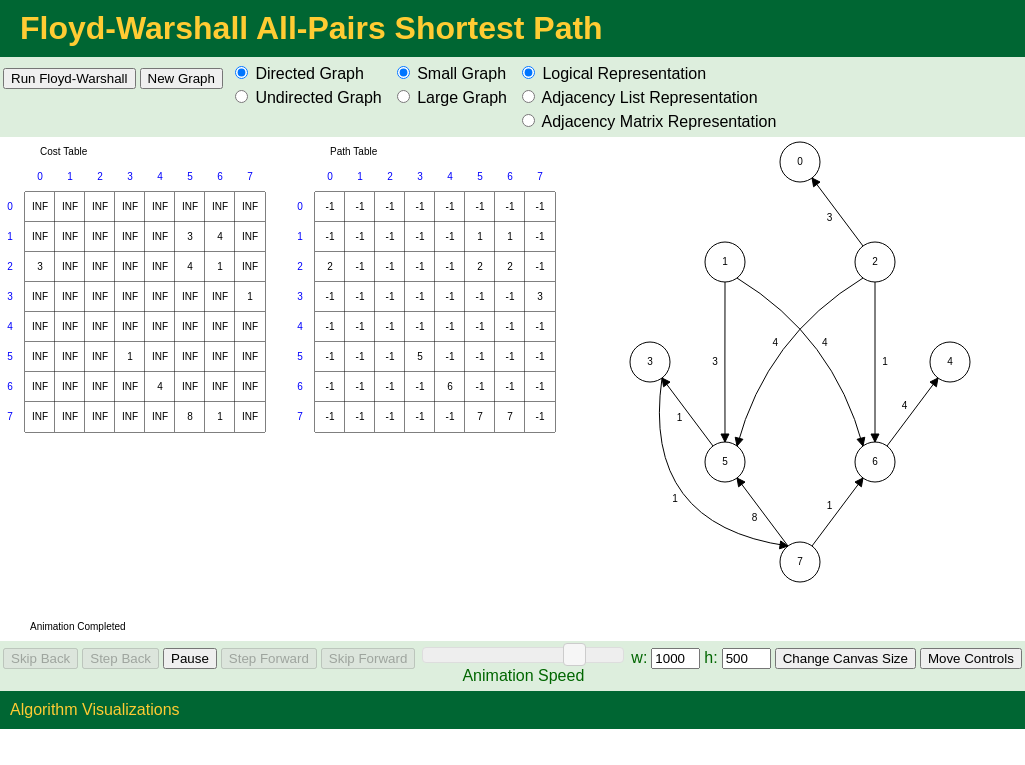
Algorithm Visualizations (95, 709)
